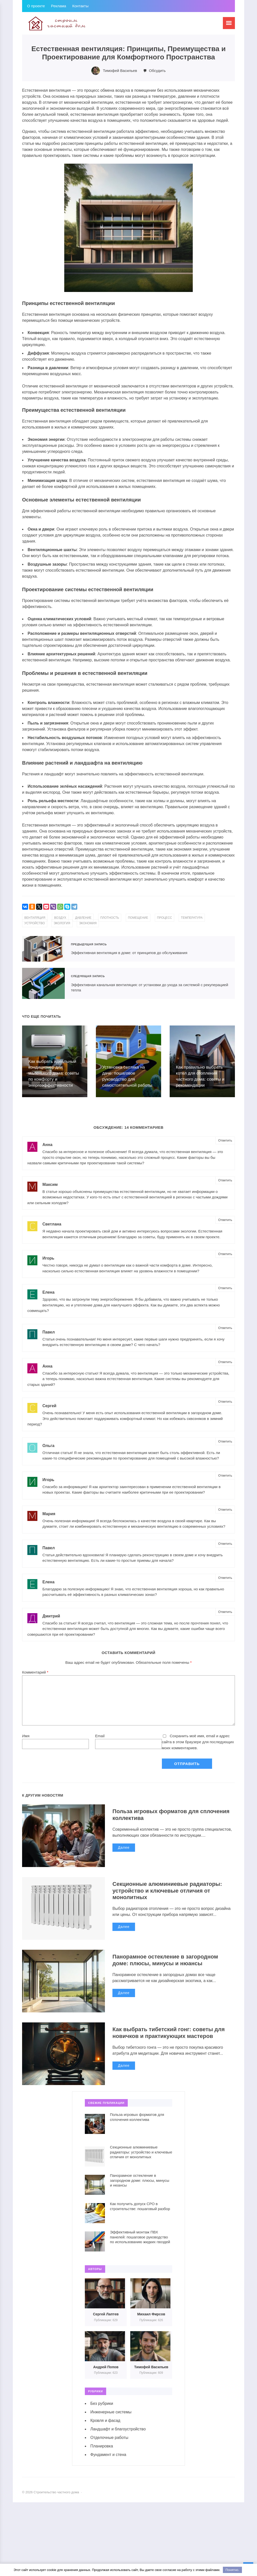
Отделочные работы (109, 2437)
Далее (124, 1847)
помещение (138, 917)
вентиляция (34, 917)
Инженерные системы (111, 2412)
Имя (25, 1736)
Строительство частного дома (59, 23)
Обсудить (157, 70)
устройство (34, 923)
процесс (164, 917)
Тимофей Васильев (120, 70)
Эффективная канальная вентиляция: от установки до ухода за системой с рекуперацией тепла (43, 983)
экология (62, 923)
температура (192, 917)
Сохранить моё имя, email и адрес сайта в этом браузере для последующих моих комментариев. (198, 1742)
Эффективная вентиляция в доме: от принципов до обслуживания (43, 949)
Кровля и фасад (105, 2420)
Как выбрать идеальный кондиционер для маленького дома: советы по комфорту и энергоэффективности (53, 1073)
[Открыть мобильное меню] (229, 23)
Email (100, 1736)
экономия (88, 923)
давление (83, 917)
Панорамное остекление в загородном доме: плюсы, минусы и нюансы (165, 1959)
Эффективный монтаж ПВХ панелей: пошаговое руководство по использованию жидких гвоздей (140, 2237)
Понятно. (232, 2570)
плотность (109, 917)
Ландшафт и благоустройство (118, 2429)
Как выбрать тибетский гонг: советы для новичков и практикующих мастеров (168, 2032)
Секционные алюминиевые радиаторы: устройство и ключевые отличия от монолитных (167, 1890)
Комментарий (35, 1672)
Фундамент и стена (108, 2454)
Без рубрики (101, 2403)
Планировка (101, 2446)
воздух (60, 917)
